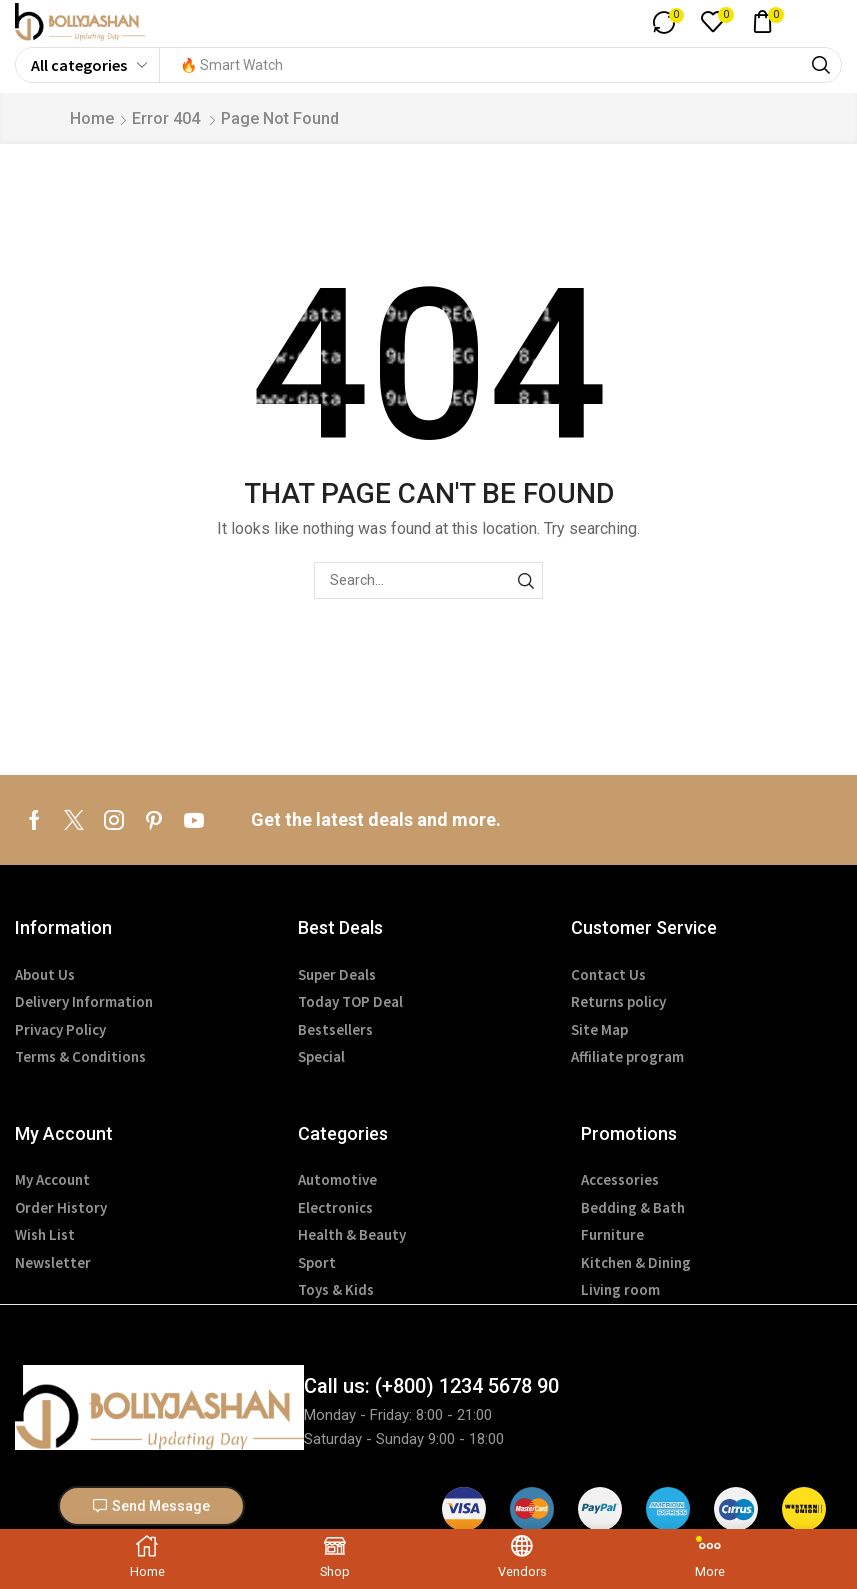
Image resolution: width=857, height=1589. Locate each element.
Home (92, 121)
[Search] (821, 68)
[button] (660, 23)
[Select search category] (88, 68)
